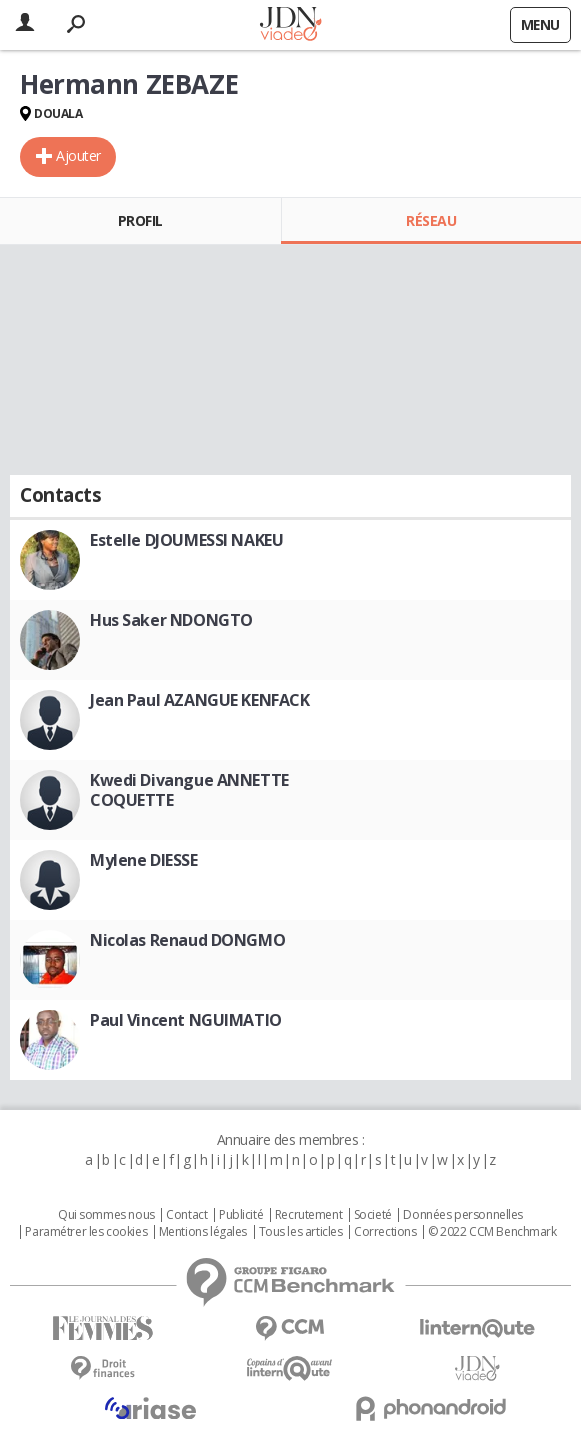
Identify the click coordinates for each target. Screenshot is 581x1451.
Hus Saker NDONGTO (171, 620)
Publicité (241, 1215)
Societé (373, 1215)
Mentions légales (203, 1232)
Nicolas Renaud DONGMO (187, 940)
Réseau (431, 220)
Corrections (385, 1232)
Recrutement (308, 1215)
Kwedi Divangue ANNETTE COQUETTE (189, 790)
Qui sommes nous (106, 1215)
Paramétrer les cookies (86, 1232)
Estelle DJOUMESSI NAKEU (186, 540)
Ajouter (78, 155)
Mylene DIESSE (144, 860)
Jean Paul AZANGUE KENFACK (200, 700)
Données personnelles (463, 1215)
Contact (186, 1215)
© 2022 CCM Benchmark (492, 1232)
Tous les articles (301, 1232)
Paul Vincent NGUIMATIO (186, 1020)
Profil (140, 220)
